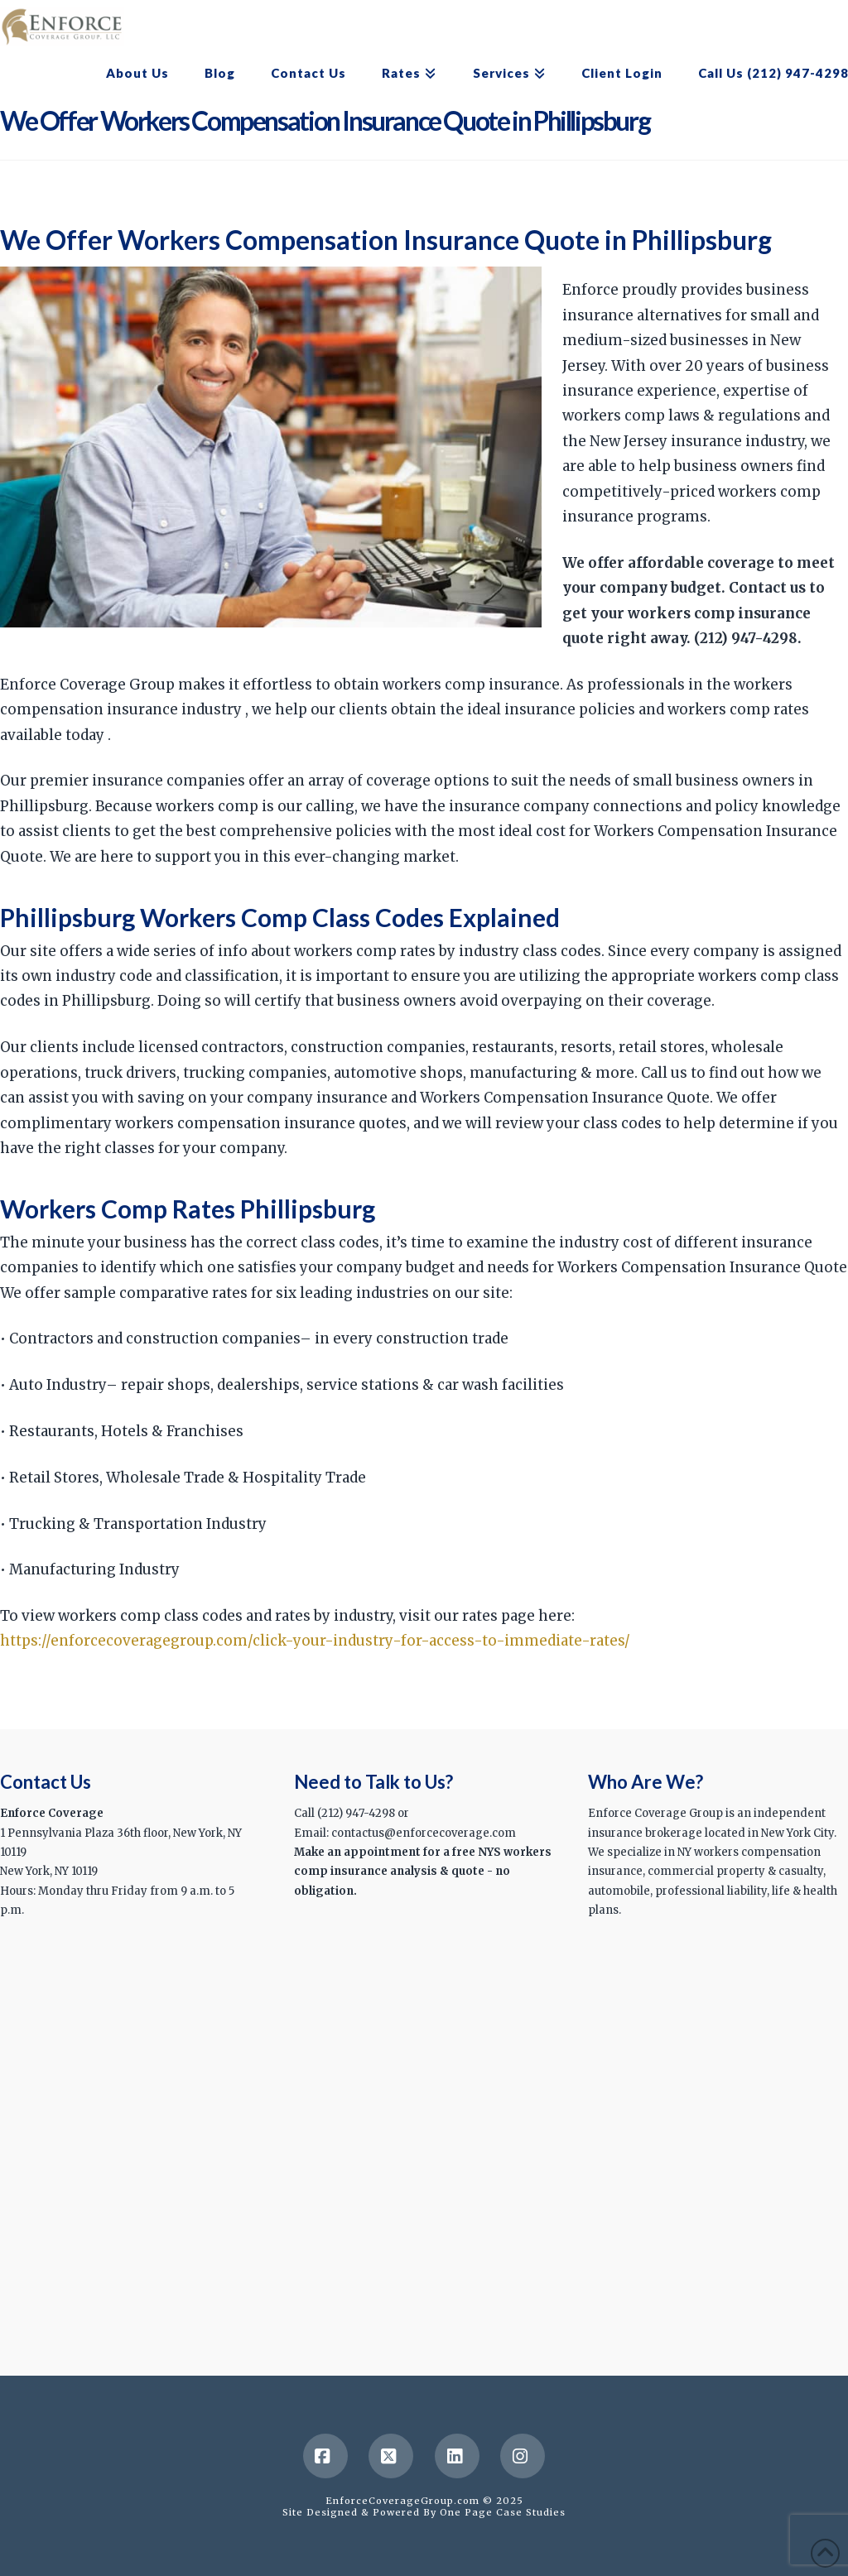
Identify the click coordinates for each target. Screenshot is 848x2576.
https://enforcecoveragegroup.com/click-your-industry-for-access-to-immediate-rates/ (315, 1641)
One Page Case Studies (503, 2512)
